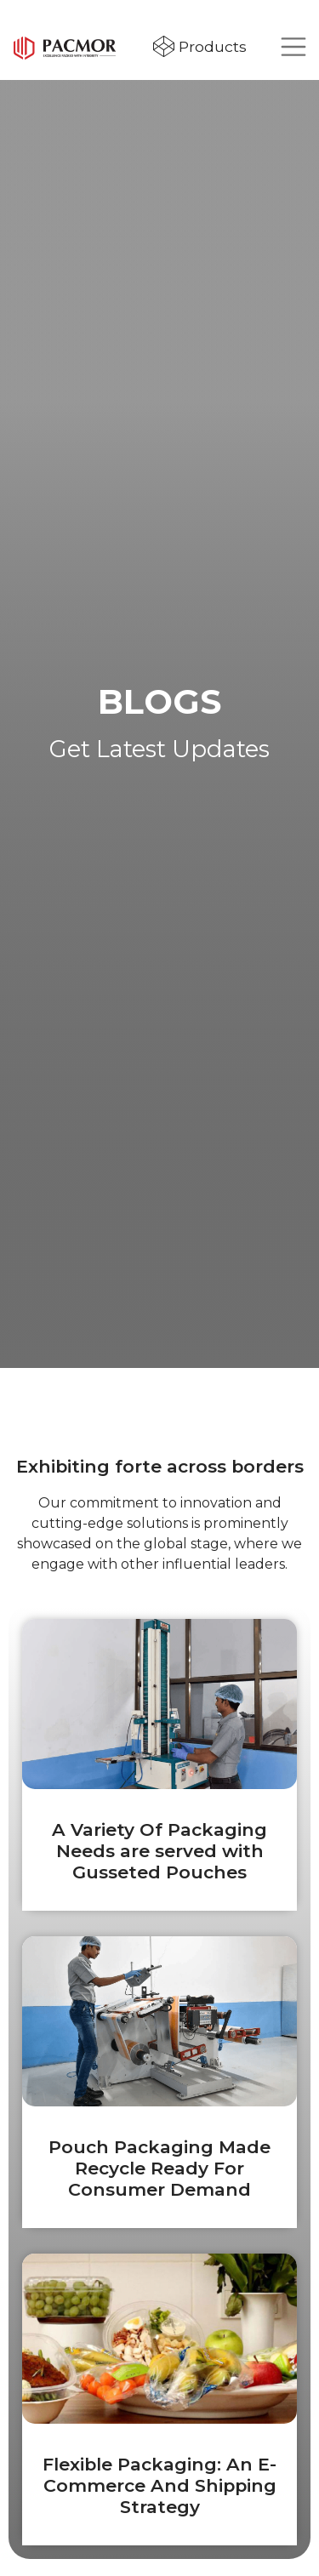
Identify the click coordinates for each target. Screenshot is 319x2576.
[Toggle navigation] (293, 47)
